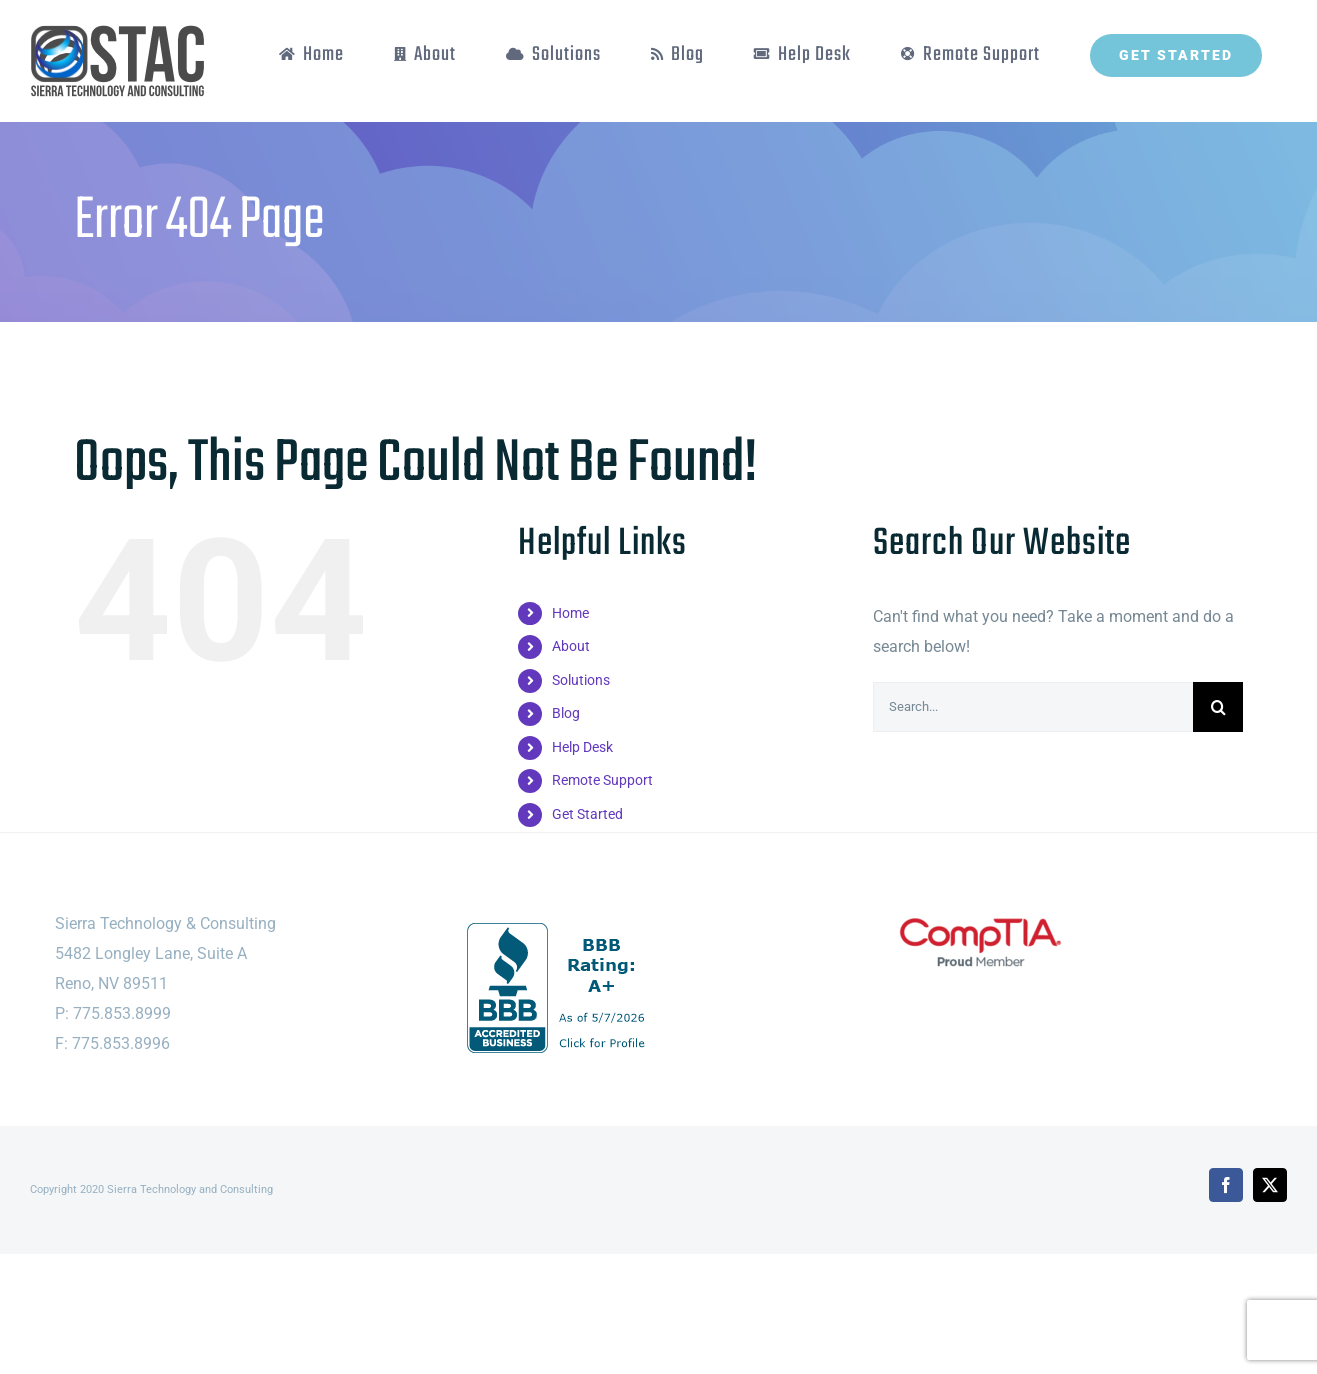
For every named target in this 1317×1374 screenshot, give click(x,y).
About (571, 646)
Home (570, 613)
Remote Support (602, 780)
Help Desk (582, 747)
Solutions (581, 680)
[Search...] (1033, 707)
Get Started (587, 814)
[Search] (1218, 707)
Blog (566, 713)
